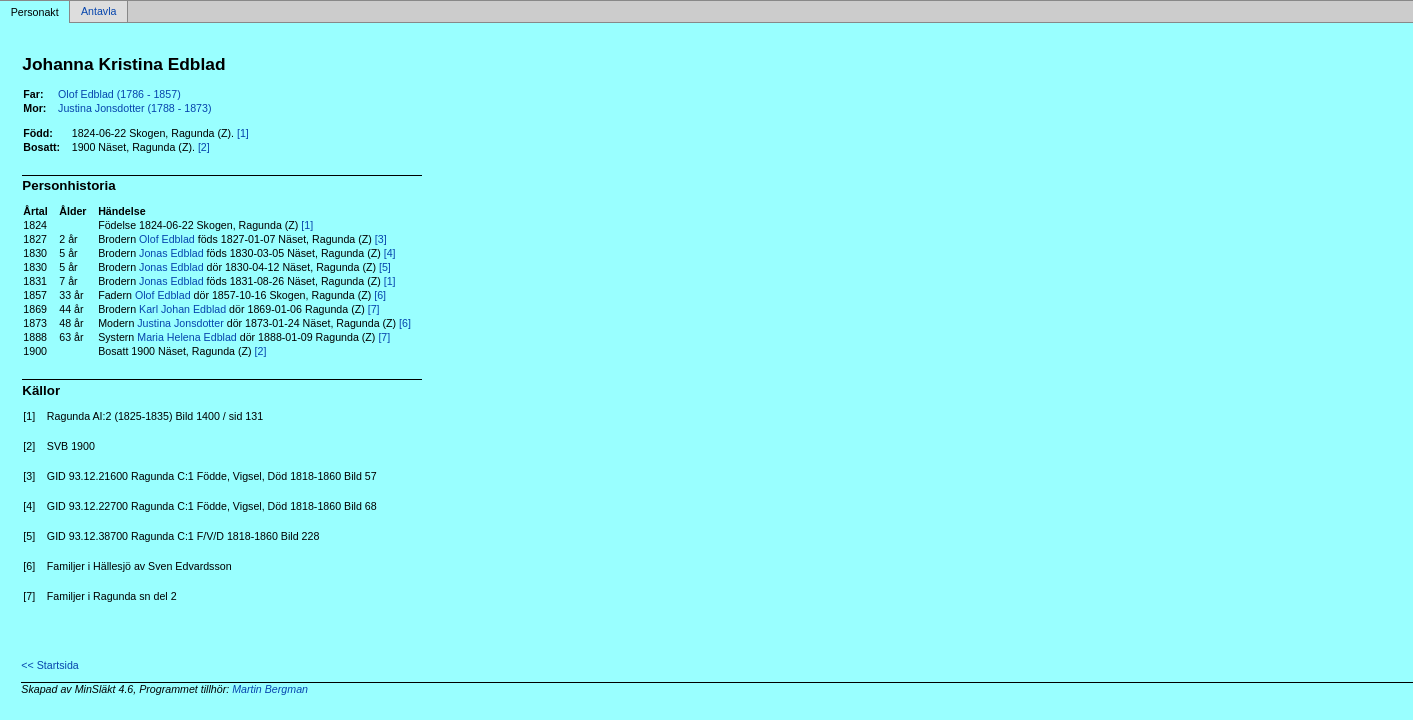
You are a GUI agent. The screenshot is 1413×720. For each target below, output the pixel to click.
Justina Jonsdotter (180, 323)
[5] (385, 267)
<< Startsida (49, 665)
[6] (380, 295)
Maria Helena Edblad (187, 337)
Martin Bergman (270, 689)
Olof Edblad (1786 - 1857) (119, 94)
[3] (381, 239)
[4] (390, 253)
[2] (204, 147)
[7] (374, 309)
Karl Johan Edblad (182, 309)
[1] (243, 133)
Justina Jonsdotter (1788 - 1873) (134, 108)
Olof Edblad (167, 239)
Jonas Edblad (171, 253)
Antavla (99, 12)
